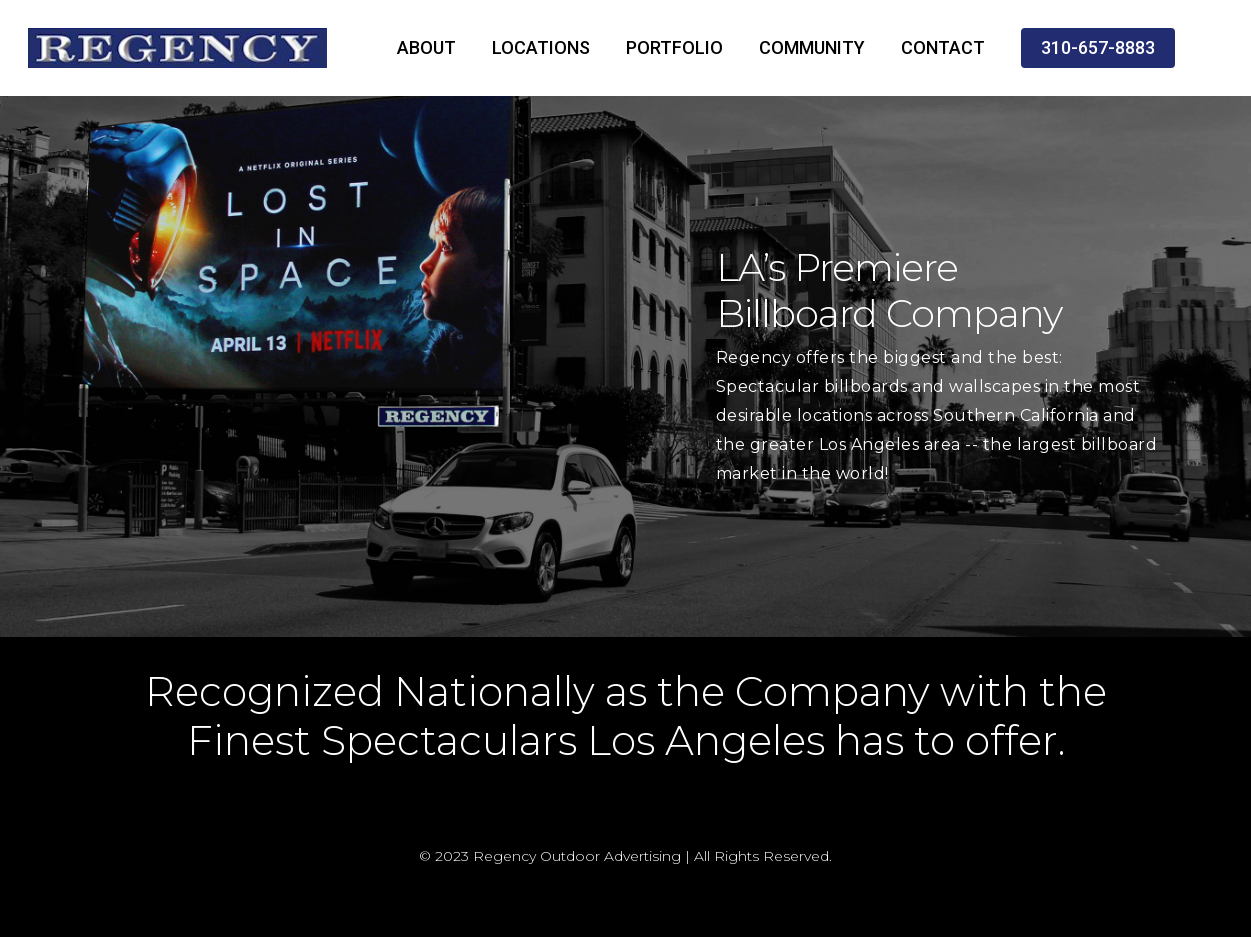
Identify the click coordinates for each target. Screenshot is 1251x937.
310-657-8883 (1098, 47)
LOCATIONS (541, 47)
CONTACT (943, 47)
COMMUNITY (812, 47)
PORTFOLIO (674, 47)
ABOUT (426, 47)
